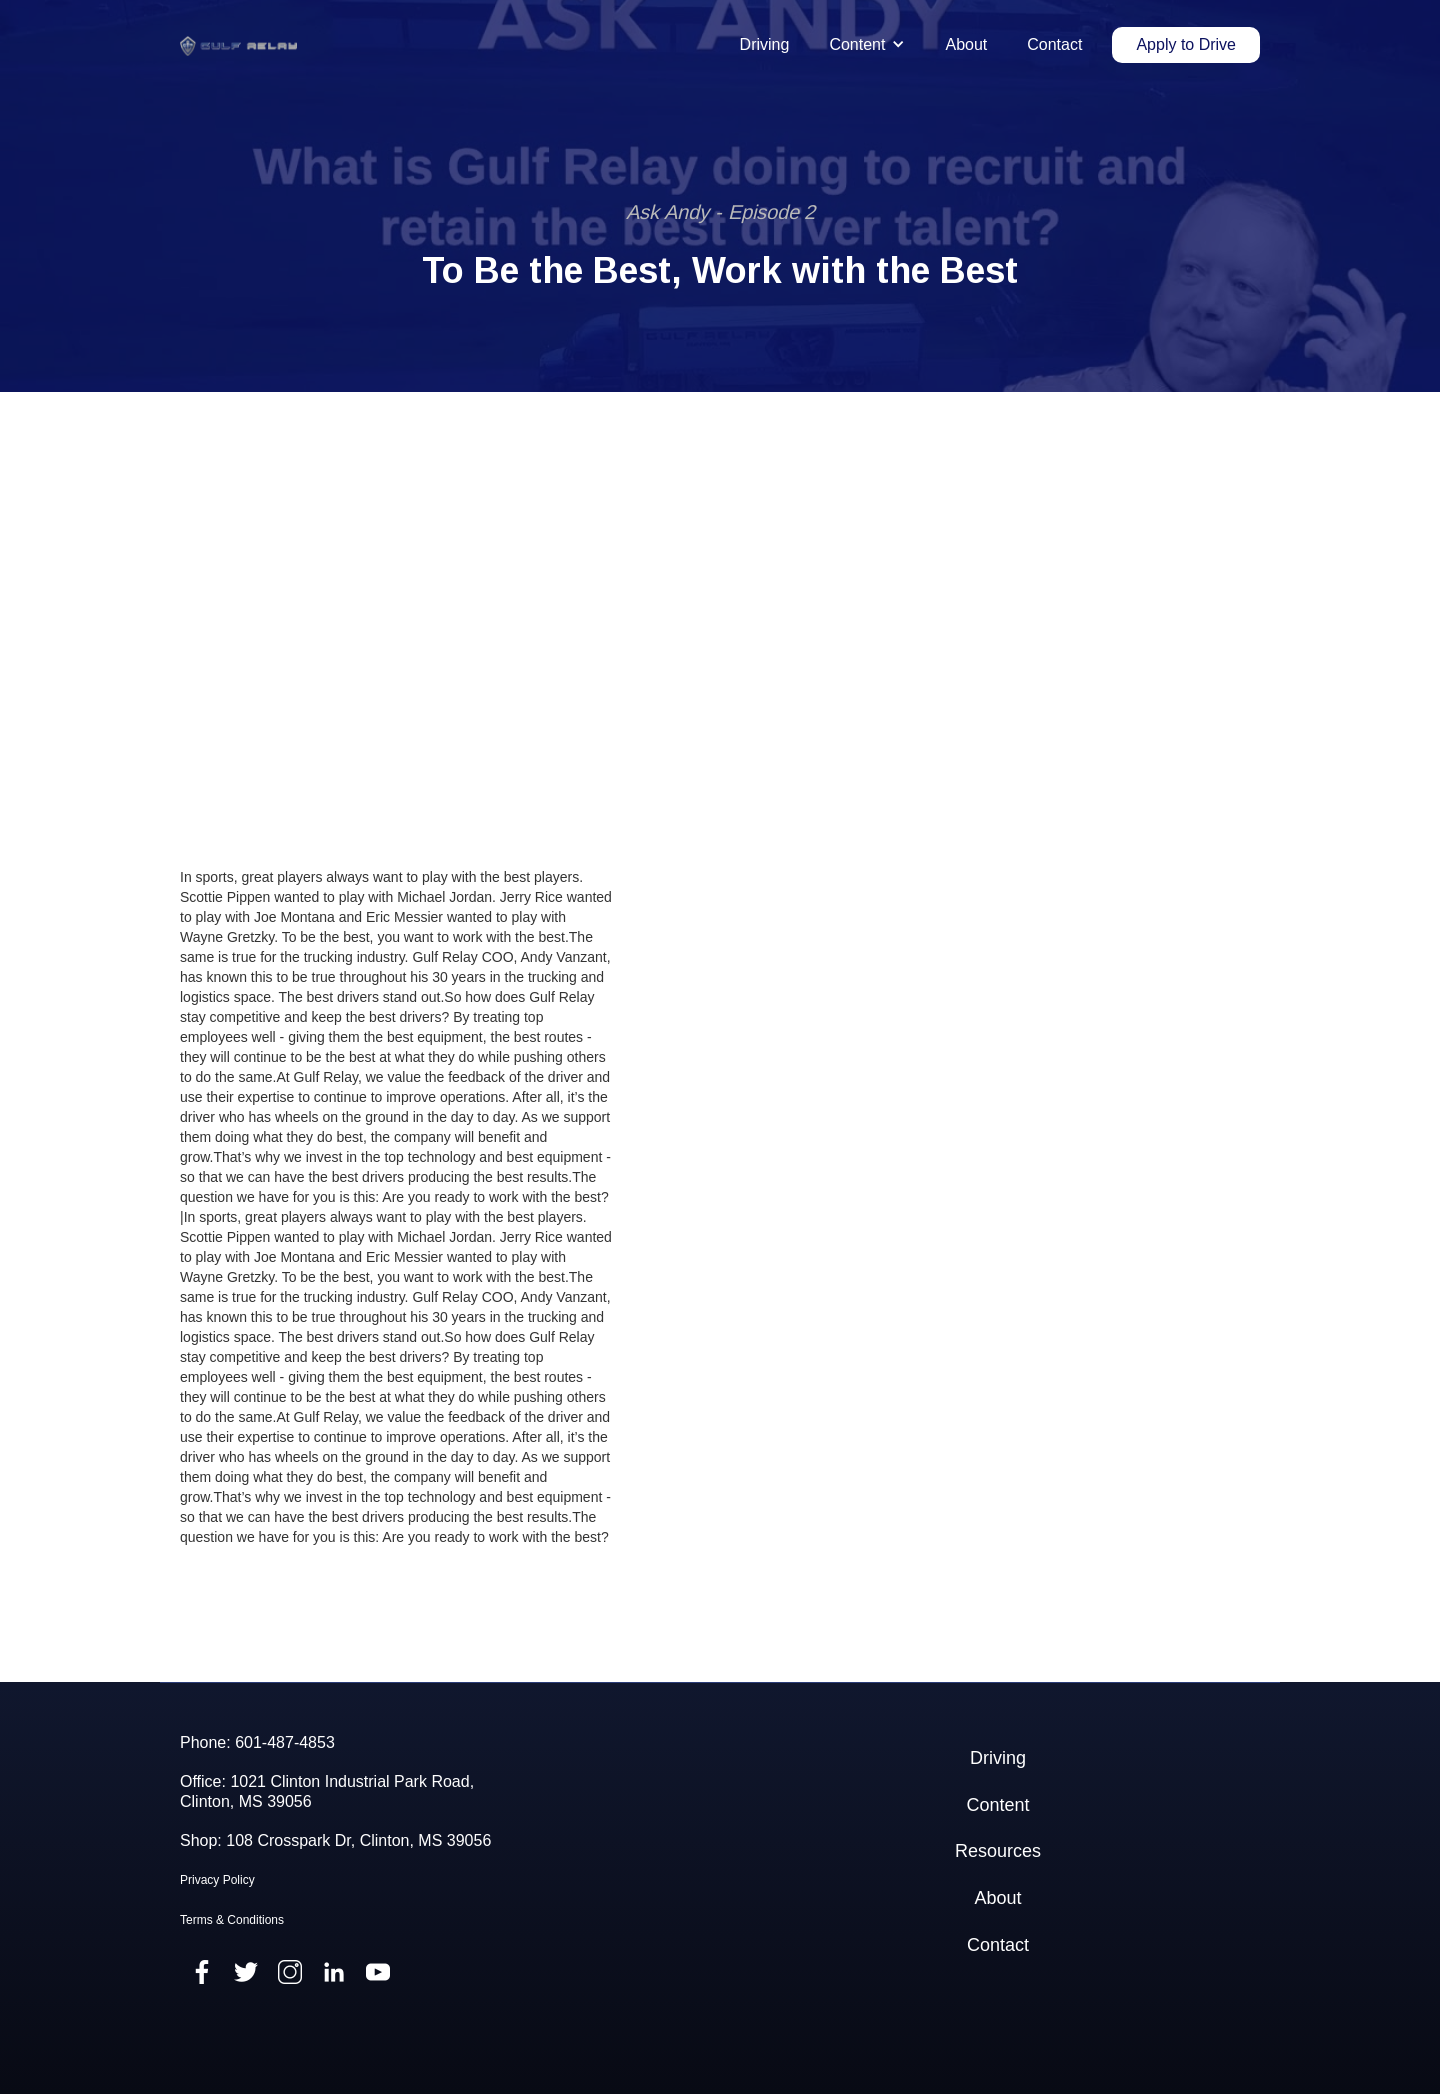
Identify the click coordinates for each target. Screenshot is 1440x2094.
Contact (1054, 44)
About (966, 44)
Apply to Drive (1186, 44)
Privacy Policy (217, 1880)
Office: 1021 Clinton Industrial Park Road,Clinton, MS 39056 (327, 1791)
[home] (238, 45)
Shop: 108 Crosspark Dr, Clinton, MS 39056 (335, 1840)
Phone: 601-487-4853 (257, 1742)
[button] (867, 45)
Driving (765, 44)
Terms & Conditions (232, 1920)
